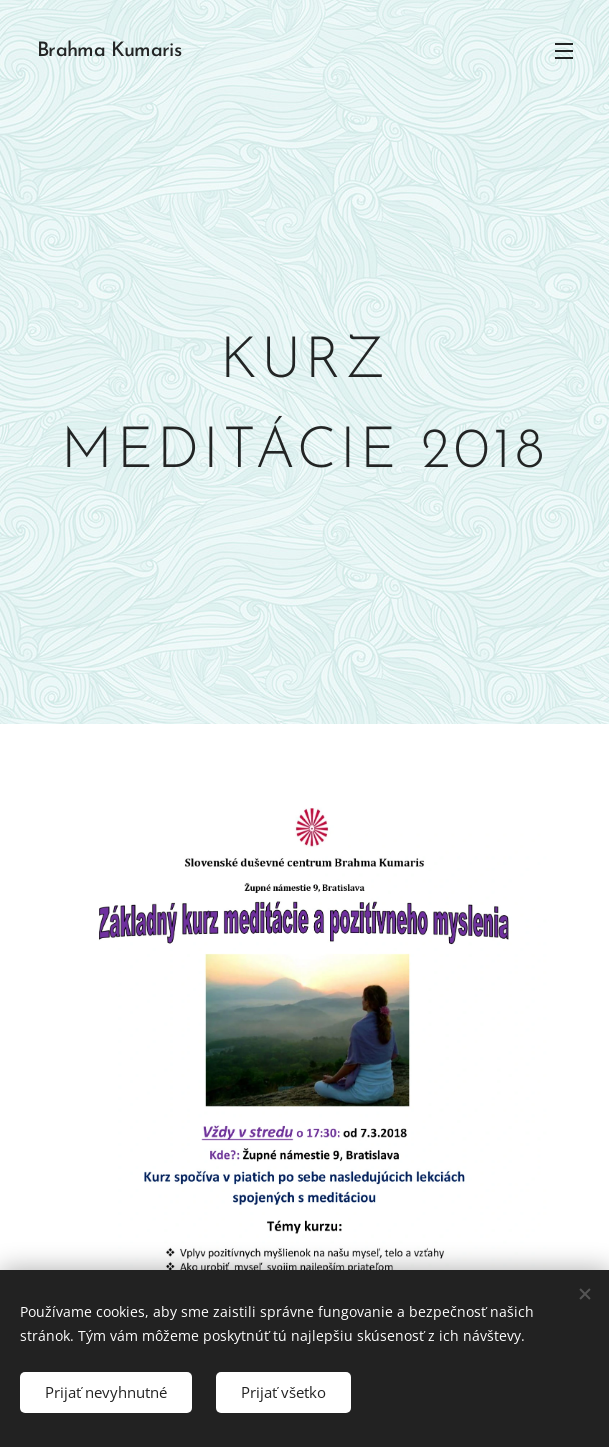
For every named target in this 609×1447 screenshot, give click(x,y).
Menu (564, 51)
